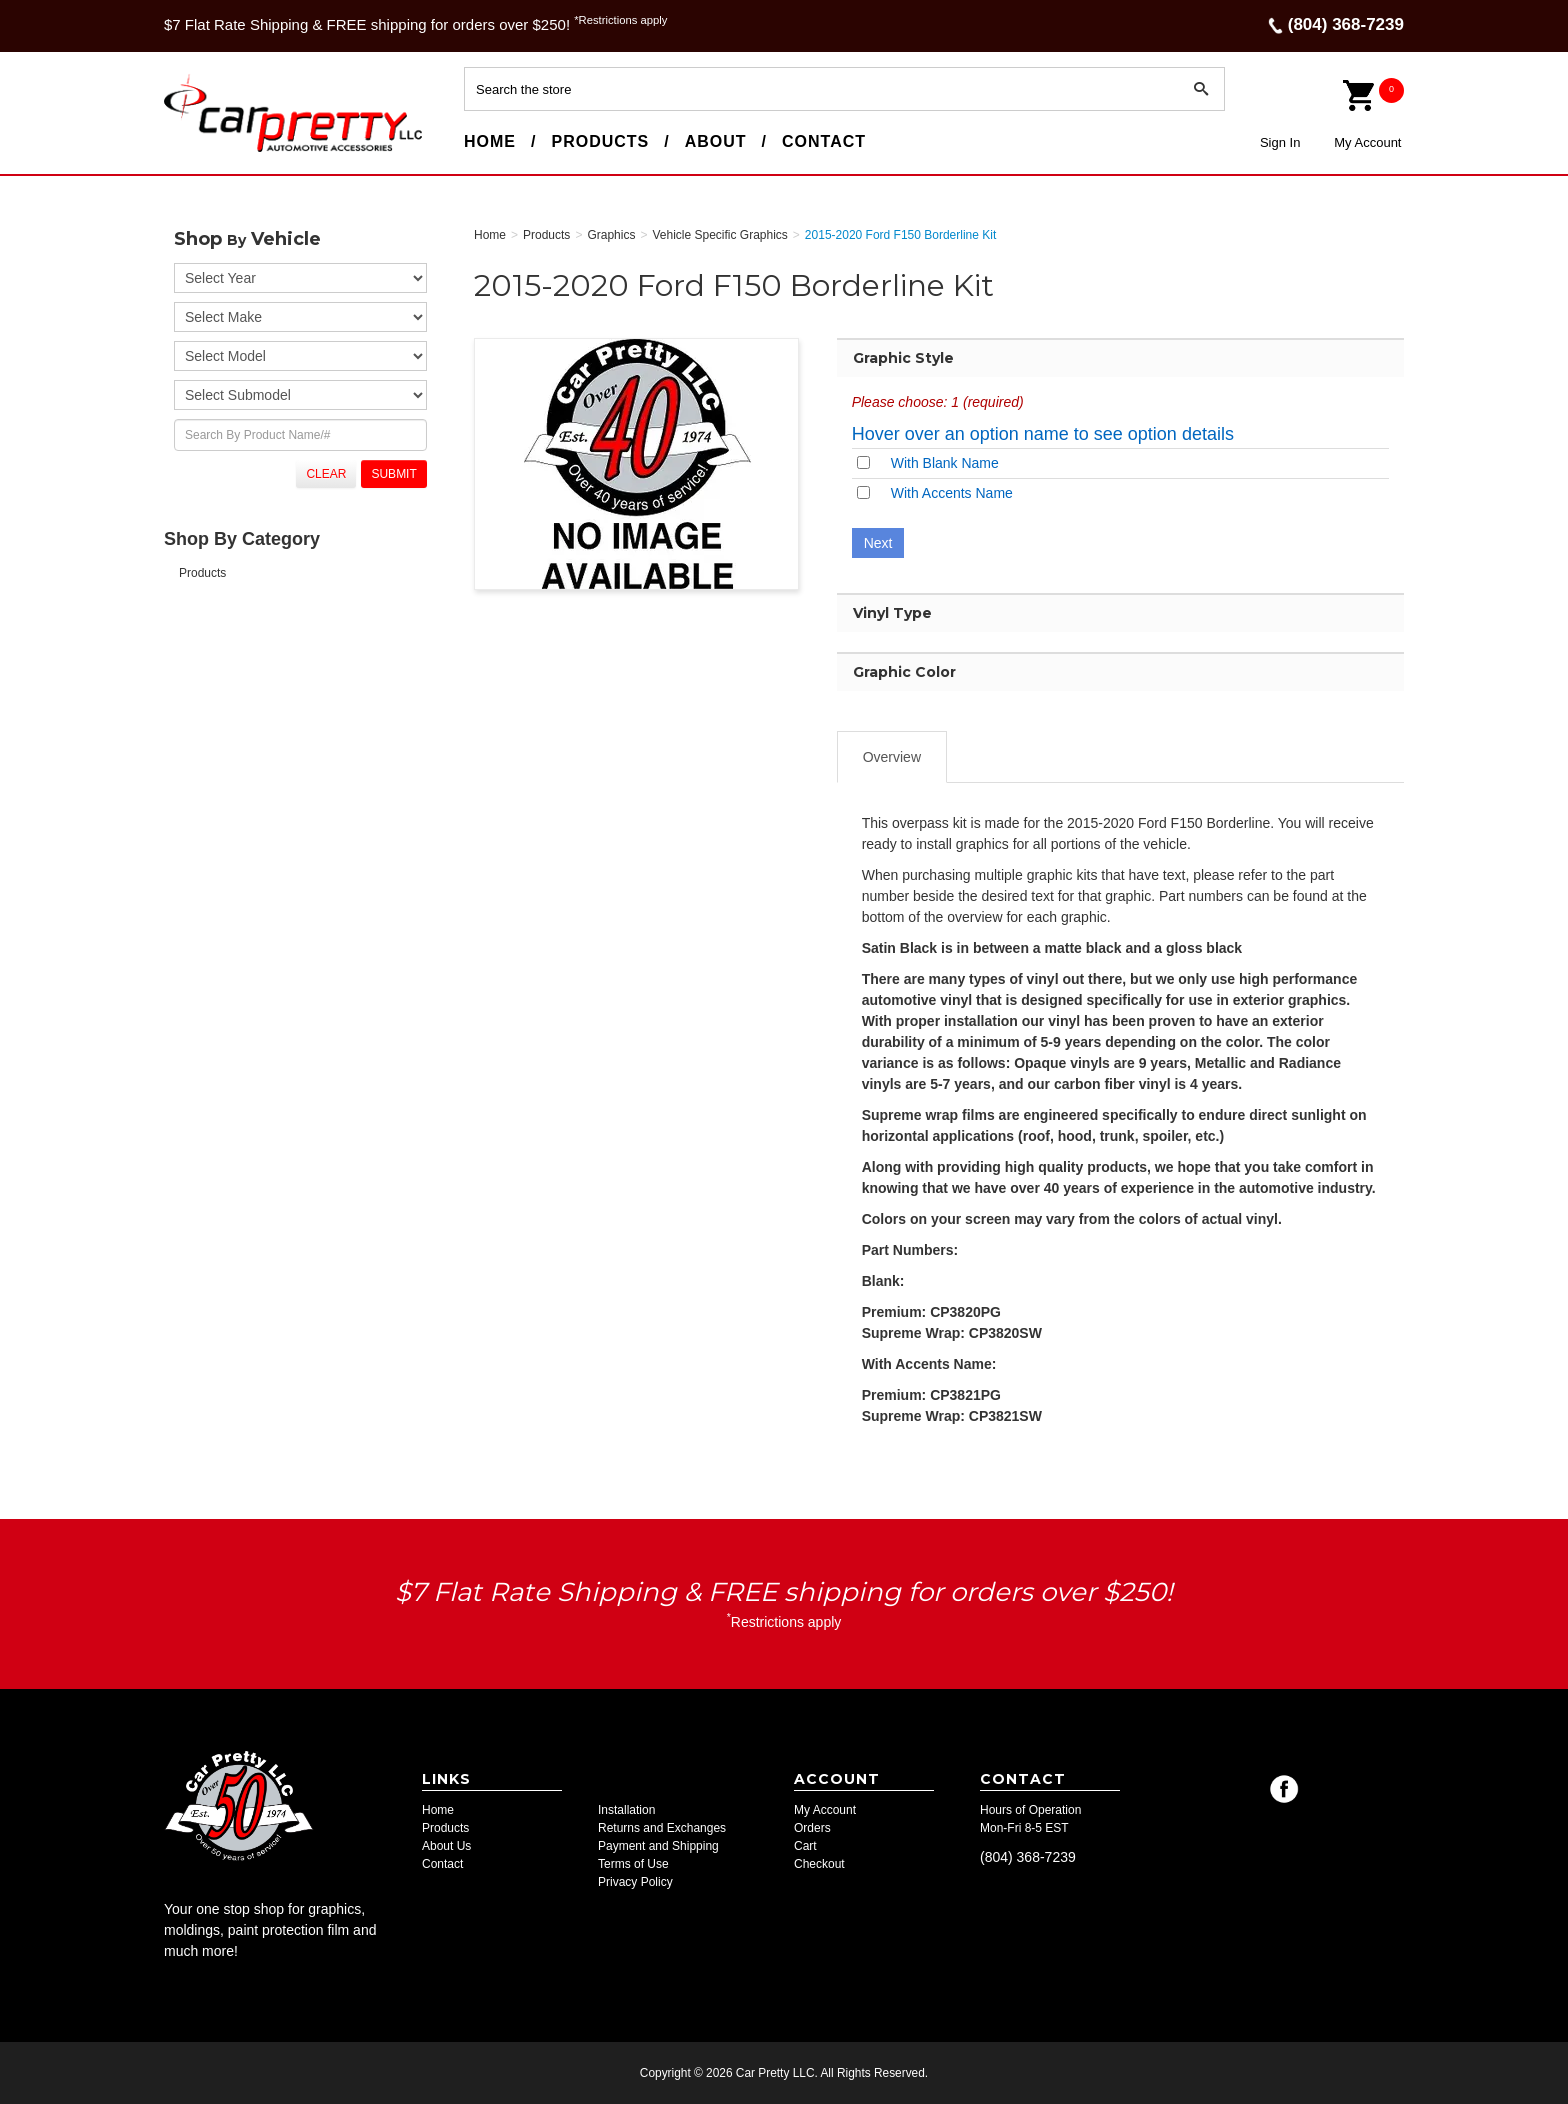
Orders (812, 1828)
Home (490, 141)
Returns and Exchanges (662, 1828)
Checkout (819, 1864)
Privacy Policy (635, 1882)
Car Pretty (200, 151)
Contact (824, 141)
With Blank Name (945, 463)
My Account (1367, 142)
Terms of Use (633, 1864)
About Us (446, 1846)
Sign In (1280, 142)
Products (600, 141)
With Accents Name (952, 493)
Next (878, 543)
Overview (892, 757)
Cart (805, 1846)
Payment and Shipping (658, 1846)
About (716, 141)
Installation (626, 1810)
